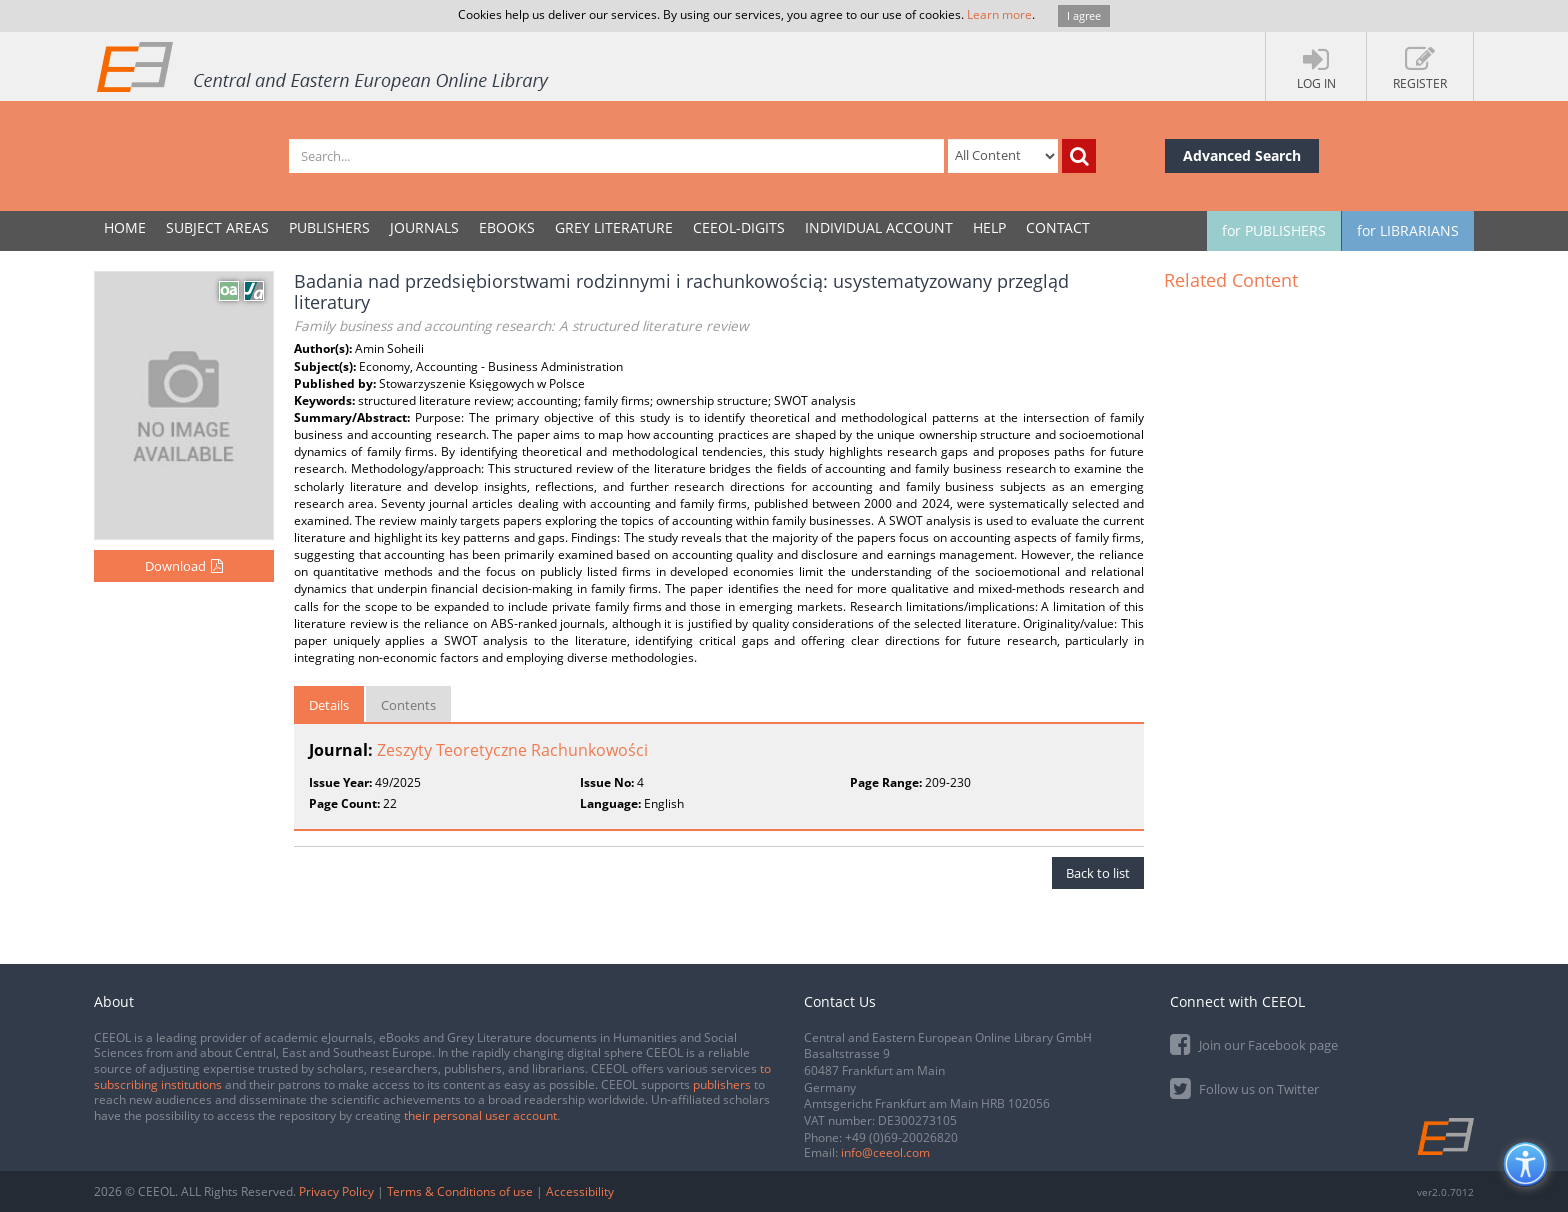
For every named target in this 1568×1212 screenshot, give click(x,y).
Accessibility (580, 1191)
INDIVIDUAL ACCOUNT (879, 227)
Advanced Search (1242, 155)
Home (125, 227)
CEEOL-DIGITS (739, 227)
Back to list (1098, 873)
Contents (408, 705)
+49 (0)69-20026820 (901, 1137)
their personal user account (480, 1115)
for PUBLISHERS (1274, 230)
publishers (722, 1084)
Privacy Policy (336, 1191)
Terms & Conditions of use (460, 1191)
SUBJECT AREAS (217, 227)
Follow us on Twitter (1244, 1087)
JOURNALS (424, 227)
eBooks (507, 227)
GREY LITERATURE (614, 227)
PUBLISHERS (329, 227)
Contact (1058, 227)
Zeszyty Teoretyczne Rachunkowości (512, 750)
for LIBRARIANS (1408, 230)
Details (329, 705)
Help (989, 227)
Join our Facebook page (1254, 1043)
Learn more (999, 14)
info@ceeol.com (885, 1152)
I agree (1084, 15)
